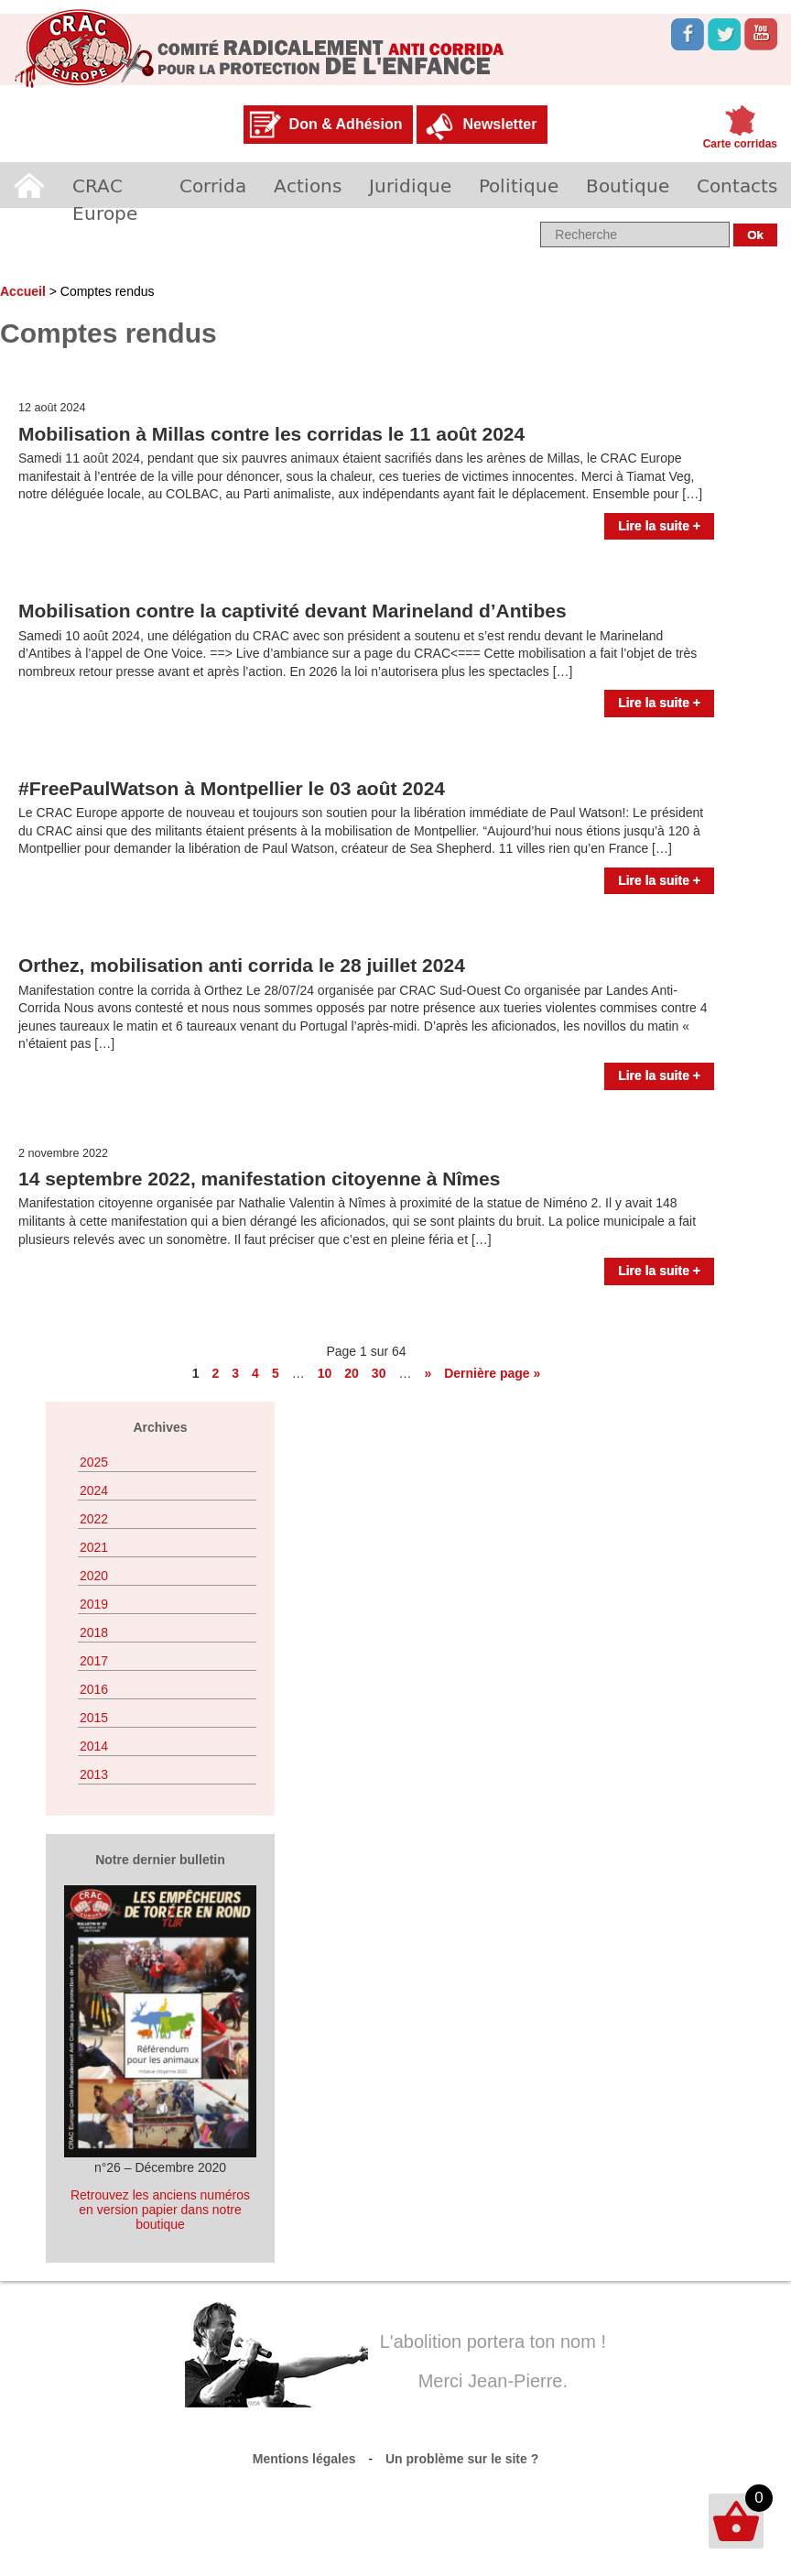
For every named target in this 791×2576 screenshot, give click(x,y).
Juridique (410, 185)
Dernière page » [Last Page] (492, 1373)
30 (379, 1373)
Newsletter (499, 124)
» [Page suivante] (427, 1373)
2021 (94, 1547)
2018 (94, 1632)
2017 (94, 1661)
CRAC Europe (104, 198)
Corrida (212, 185)
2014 (94, 1746)
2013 (94, 1774)
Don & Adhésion (346, 124)
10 (325, 1373)
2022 (94, 1519)
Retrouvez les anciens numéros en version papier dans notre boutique (160, 2210)
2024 (94, 1490)
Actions (307, 185)
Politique (518, 185)
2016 (94, 1689)
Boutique (627, 185)
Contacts (737, 185)
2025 (94, 1462)
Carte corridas (740, 143)
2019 (94, 1604)
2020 (94, 1575)
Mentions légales (304, 2458)
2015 (94, 1717)
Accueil (29, 185)
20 (351, 1373)
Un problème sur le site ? (461, 2458)
